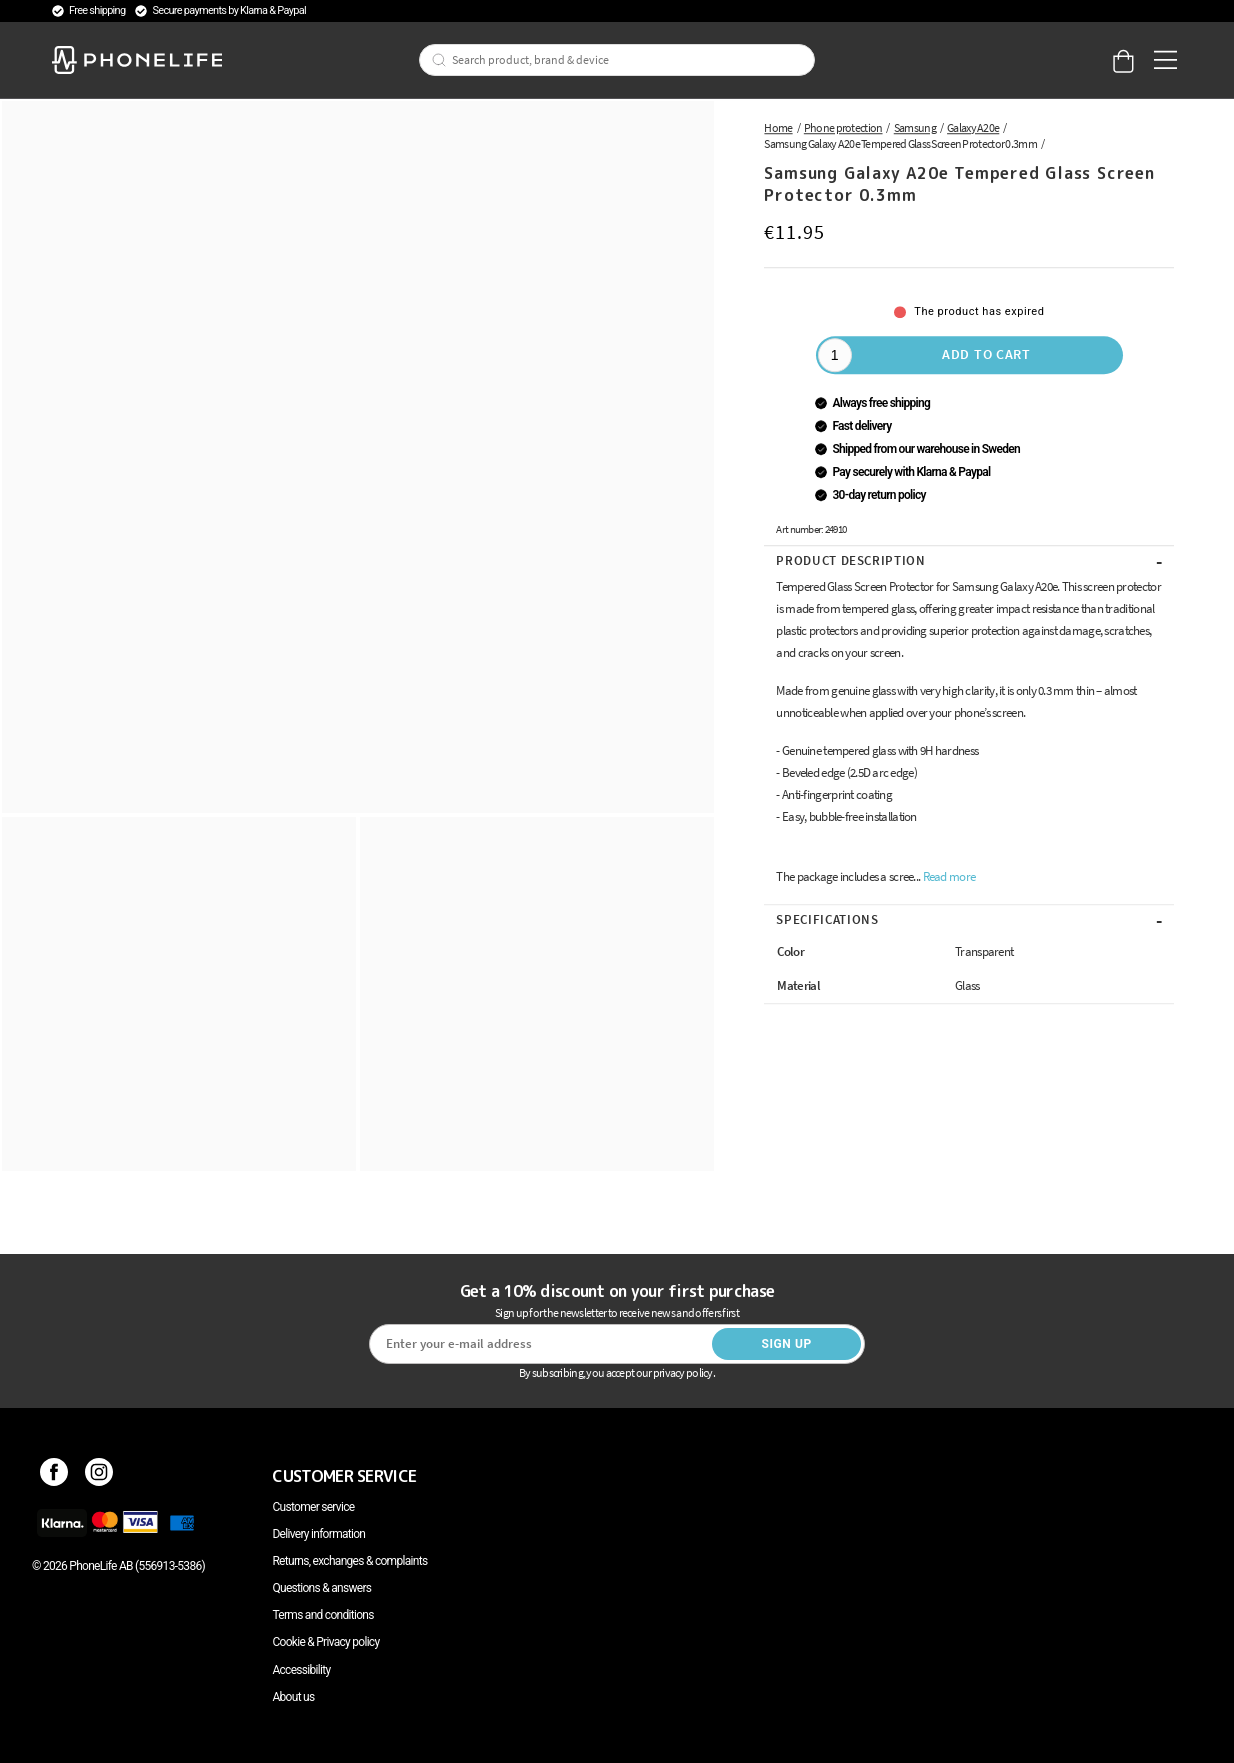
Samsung (915, 127)
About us (293, 1697)
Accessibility (301, 1670)
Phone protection (843, 127)
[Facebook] (54, 1476)
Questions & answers (321, 1588)
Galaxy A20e (973, 127)
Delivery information (318, 1534)
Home (778, 127)
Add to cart (986, 354)
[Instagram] (99, 1476)
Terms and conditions (322, 1615)
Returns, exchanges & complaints (349, 1561)
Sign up (786, 1344)
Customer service (313, 1507)
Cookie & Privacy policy (325, 1642)
